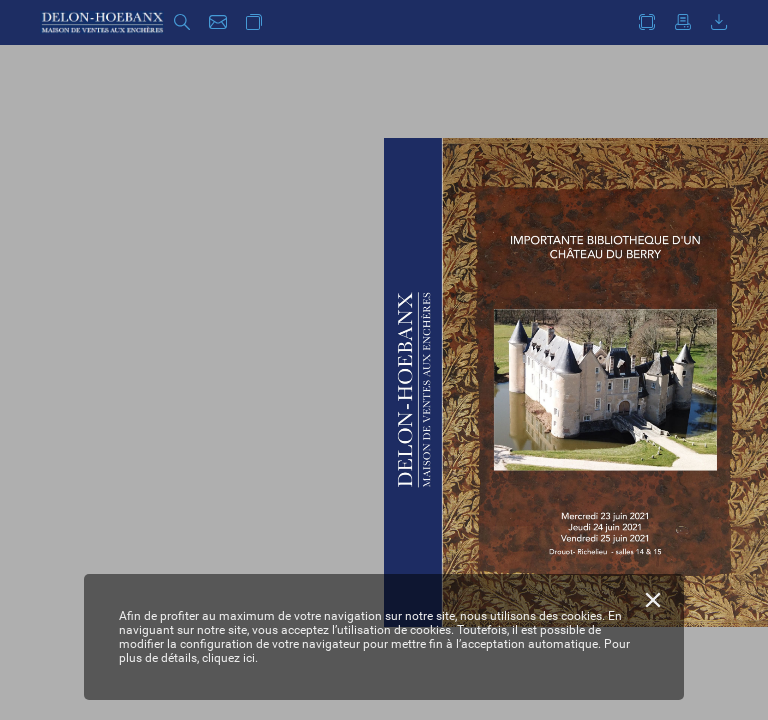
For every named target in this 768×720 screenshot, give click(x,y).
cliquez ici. (230, 658)
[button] (182, 22)
